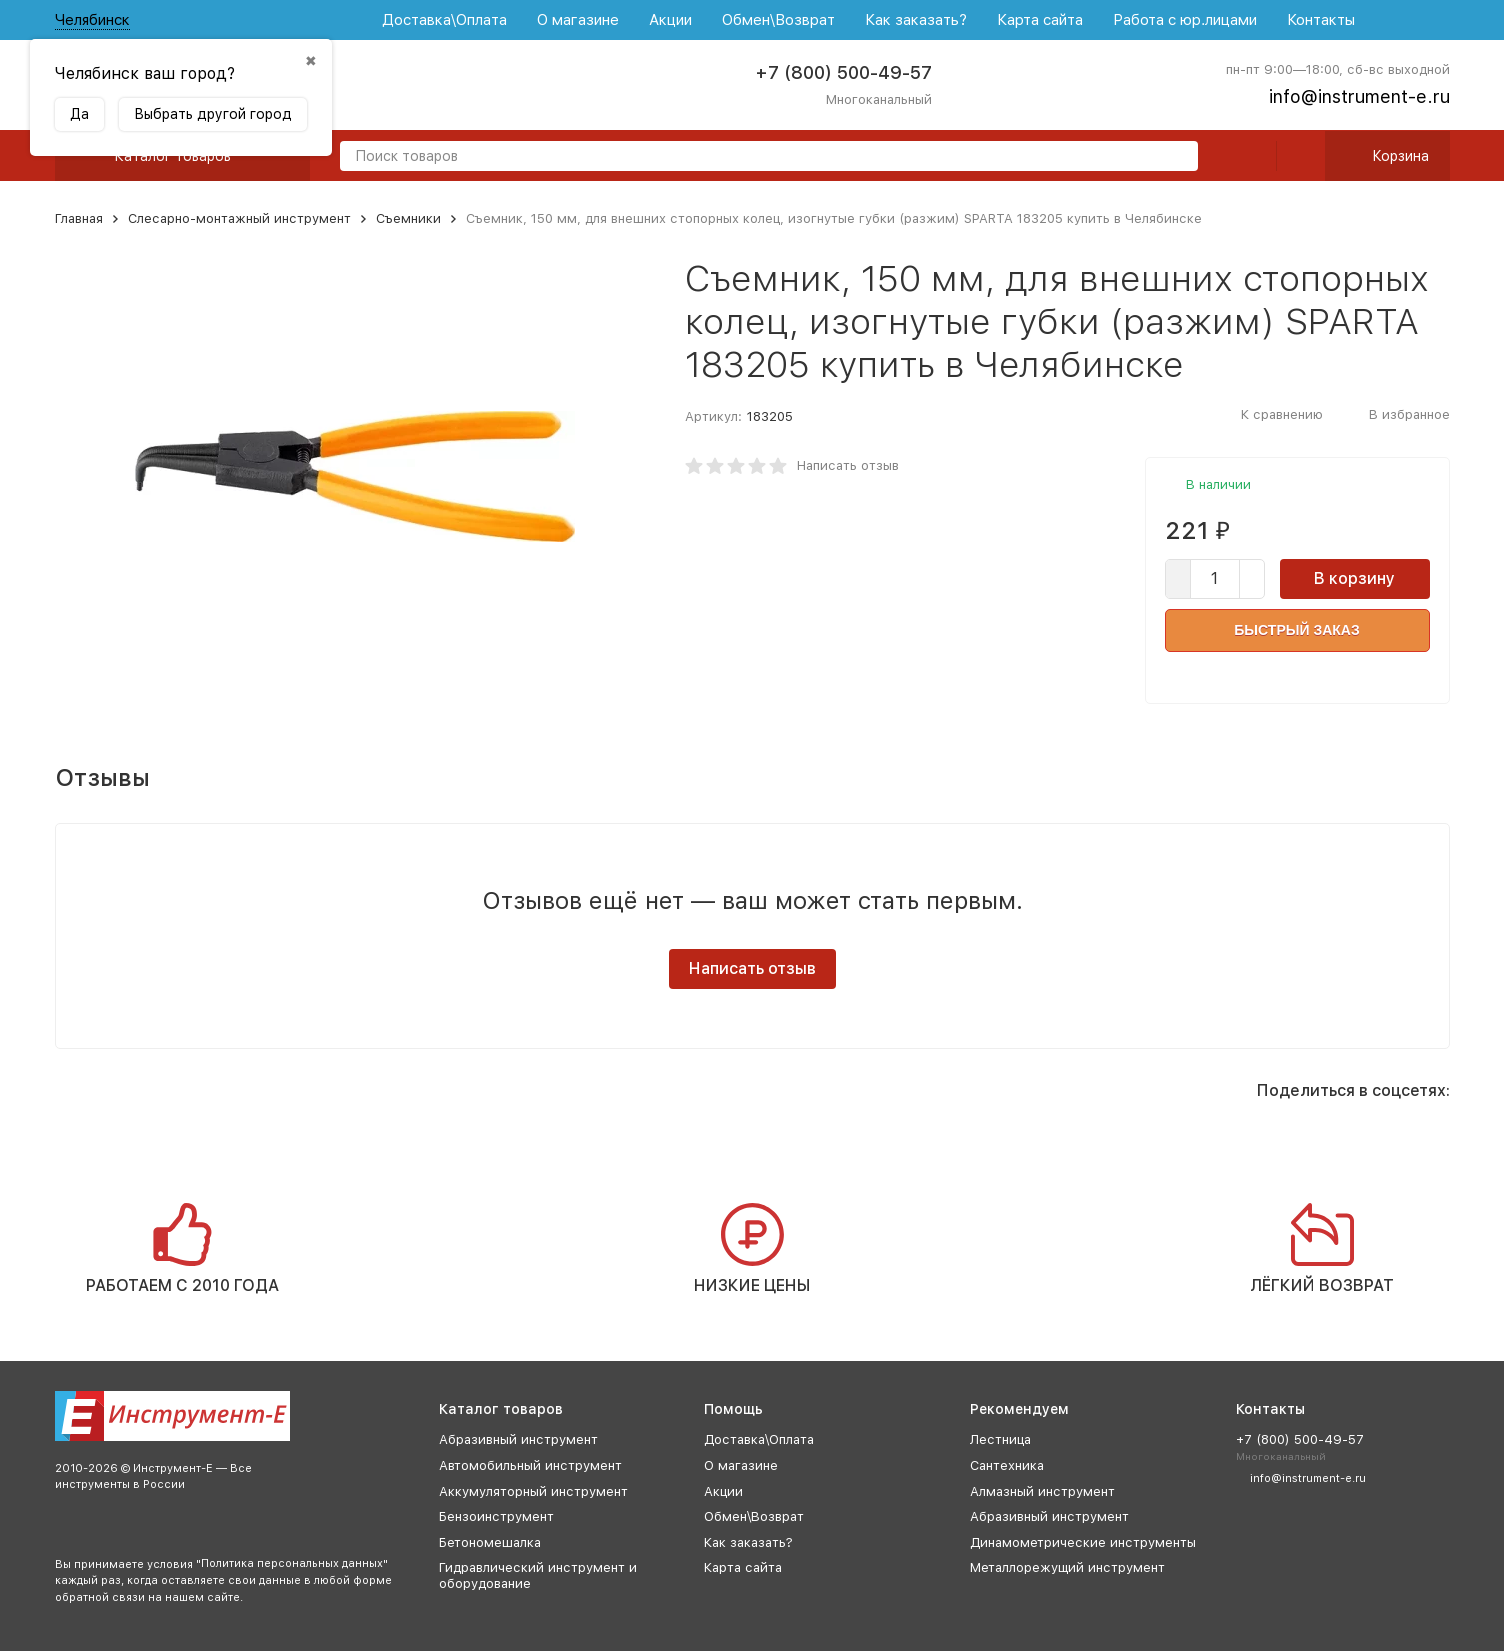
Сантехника (1007, 1465)
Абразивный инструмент (518, 1439)
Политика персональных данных (292, 1563)
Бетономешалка (490, 1542)
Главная (79, 218)
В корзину (1354, 578)
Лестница (1000, 1439)
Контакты (1321, 20)
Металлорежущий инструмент (1067, 1567)
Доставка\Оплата (444, 20)
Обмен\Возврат (778, 20)
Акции (670, 20)
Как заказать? (916, 20)
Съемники (408, 218)
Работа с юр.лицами (1185, 20)
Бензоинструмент (496, 1516)
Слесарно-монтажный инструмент (239, 218)
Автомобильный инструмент (530, 1465)
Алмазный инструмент (1042, 1491)
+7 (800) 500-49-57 (843, 72)
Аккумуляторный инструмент (533, 1491)
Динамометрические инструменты (1083, 1542)
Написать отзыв (848, 465)
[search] (1175, 157)
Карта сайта (1040, 20)
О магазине (578, 20)
